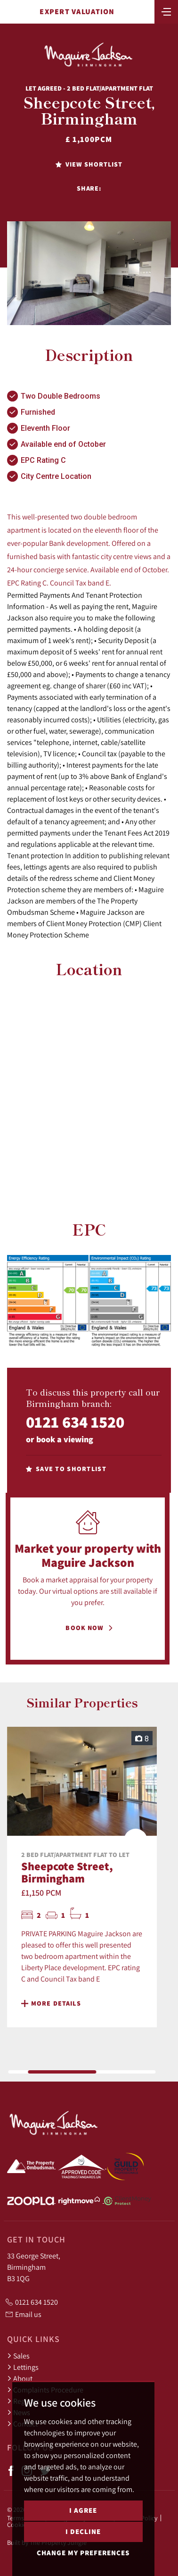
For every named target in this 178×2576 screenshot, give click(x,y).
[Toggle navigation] (166, 11)
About (19, 2378)
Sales (18, 2355)
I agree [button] (83, 2510)
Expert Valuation (77, 12)
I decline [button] (83, 2531)
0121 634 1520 (75, 1421)
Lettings (23, 2367)
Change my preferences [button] (83, 2552)
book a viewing (64, 1439)
